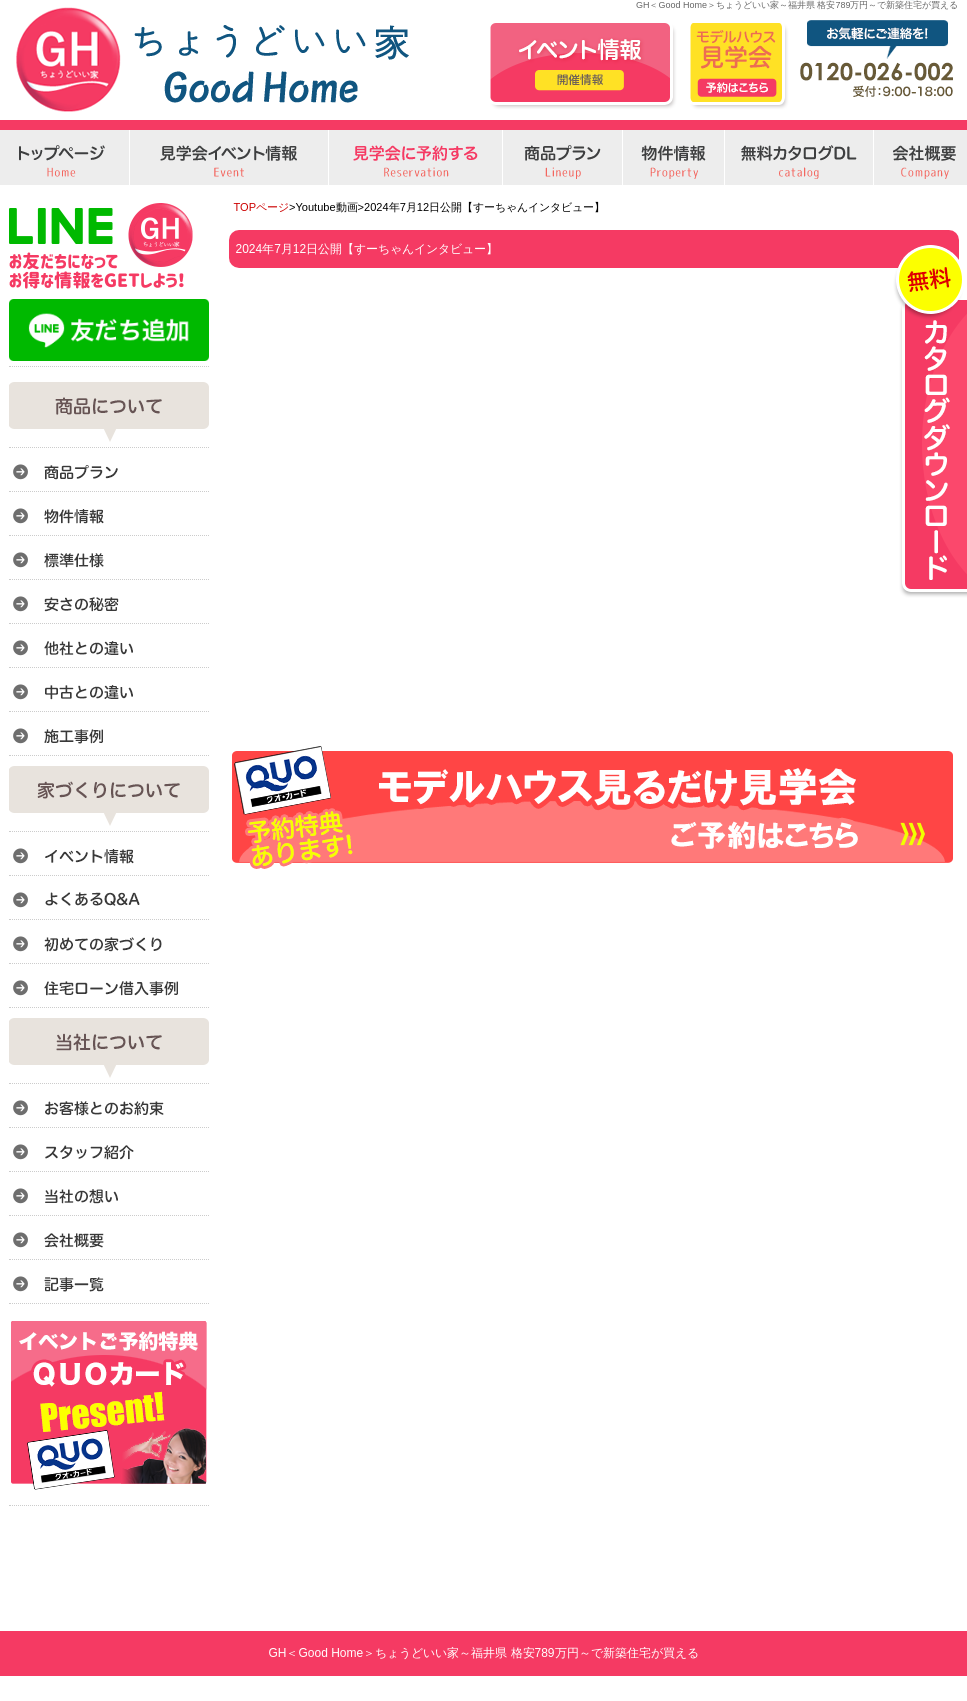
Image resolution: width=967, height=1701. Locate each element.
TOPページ (262, 207)
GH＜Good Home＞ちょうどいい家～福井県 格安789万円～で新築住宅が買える (483, 1653)
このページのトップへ (908, 893)
